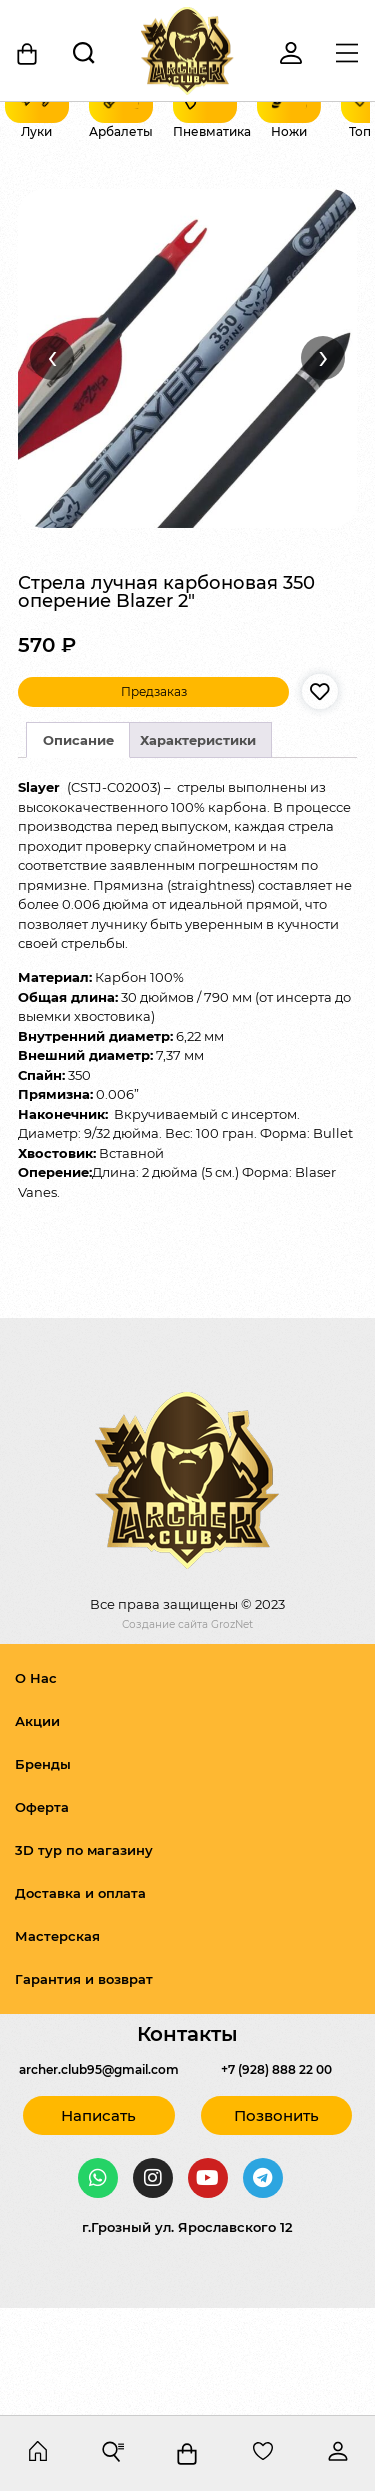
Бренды (43, 1871)
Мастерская (57, 2043)
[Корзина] (28, 54)
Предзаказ (154, 798)
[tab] (78, 847)
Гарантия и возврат (84, 2086)
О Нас (36, 1785)
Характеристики (198, 847)
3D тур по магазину (84, 1957)
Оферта (42, 1914)
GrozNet (232, 1731)
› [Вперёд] (323, 464)
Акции (37, 1828)
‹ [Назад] (52, 464)
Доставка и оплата (80, 2000)
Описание (78, 847)
